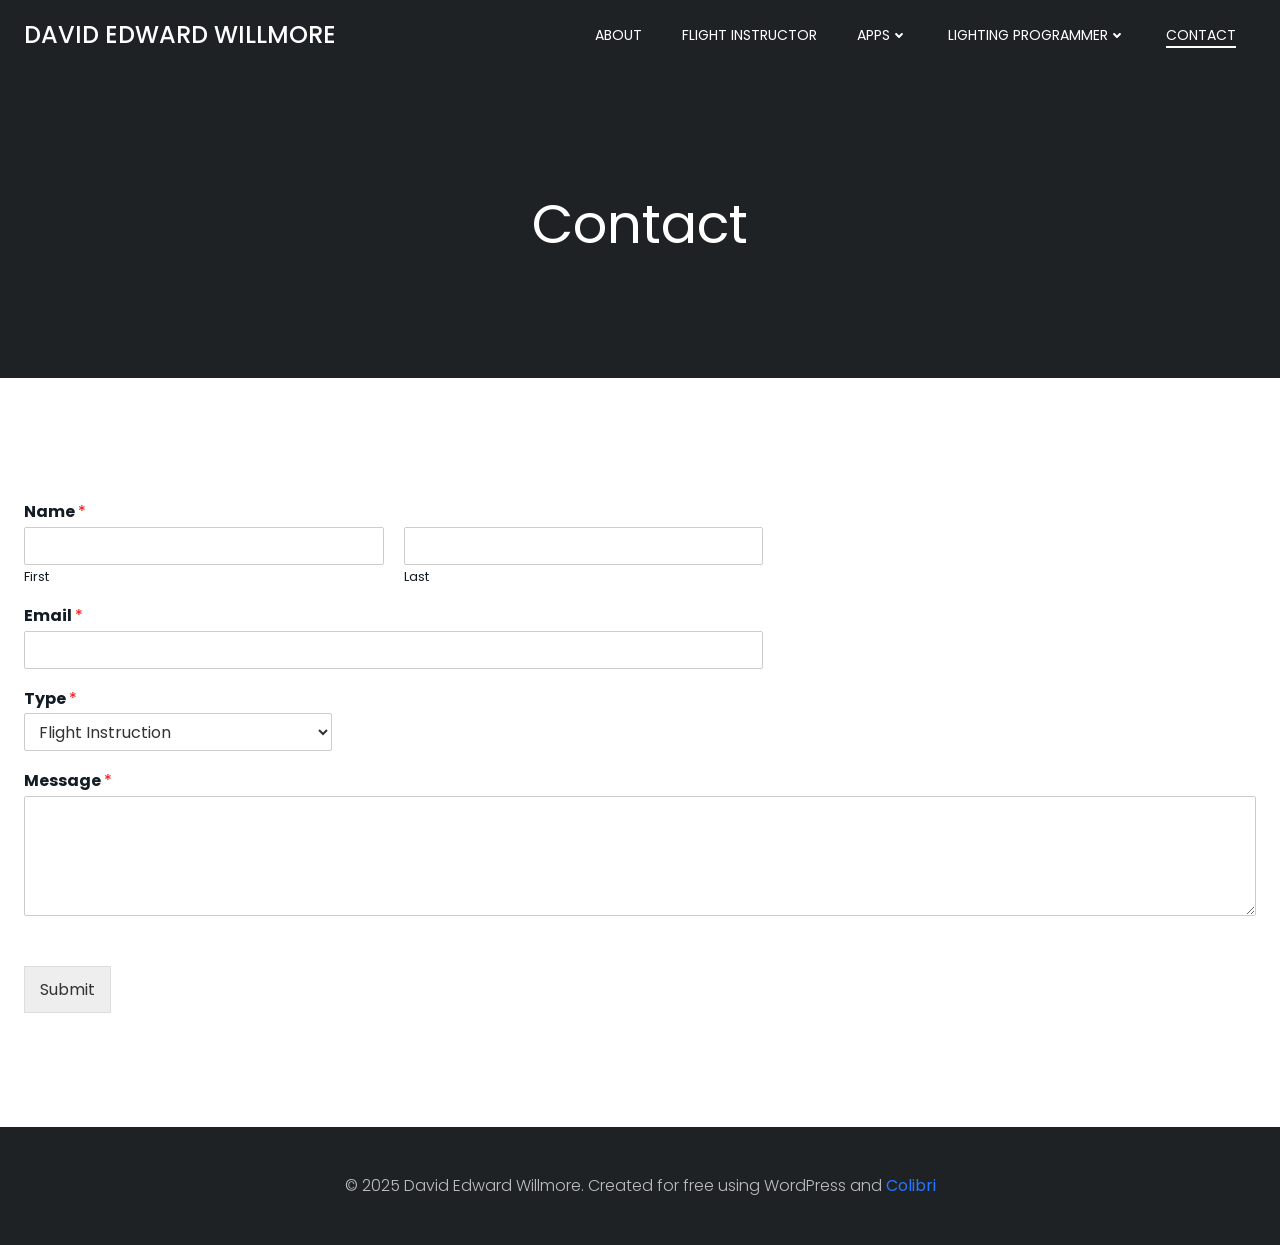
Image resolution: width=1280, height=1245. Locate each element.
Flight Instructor (749, 35)
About (618, 35)
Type (50, 699)
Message (68, 781)
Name (55, 512)
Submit (67, 989)
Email (53, 616)
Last (416, 577)
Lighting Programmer (1037, 35)
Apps (882, 35)
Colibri (911, 1185)
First (36, 577)
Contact (1201, 35)
